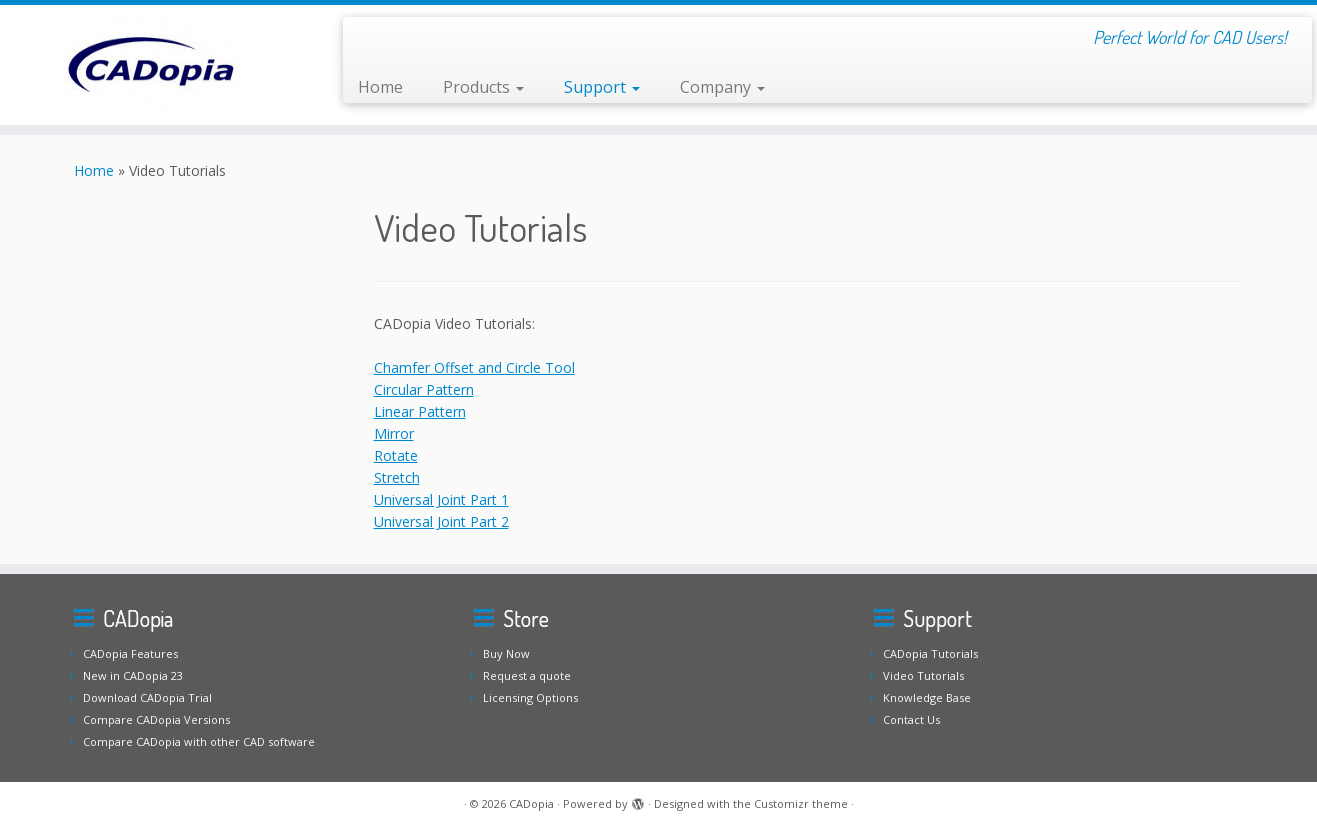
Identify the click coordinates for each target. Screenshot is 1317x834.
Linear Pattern (420, 411)
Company (722, 87)
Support (602, 87)
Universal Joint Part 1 (441, 499)
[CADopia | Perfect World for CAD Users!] (152, 65)
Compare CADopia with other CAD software (199, 741)
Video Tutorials (923, 675)
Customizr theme (801, 803)
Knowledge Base (927, 697)
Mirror (394, 433)
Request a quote (527, 675)
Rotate (396, 455)
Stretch (397, 477)
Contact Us (911, 719)
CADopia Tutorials (930, 653)
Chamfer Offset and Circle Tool (474, 367)
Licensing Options (530, 697)
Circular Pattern (424, 389)
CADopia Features (130, 653)
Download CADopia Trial (147, 697)
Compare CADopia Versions (156, 719)
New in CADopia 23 (133, 675)
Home (380, 87)
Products (483, 87)
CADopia (531, 803)
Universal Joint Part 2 (441, 521)
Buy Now (506, 653)
